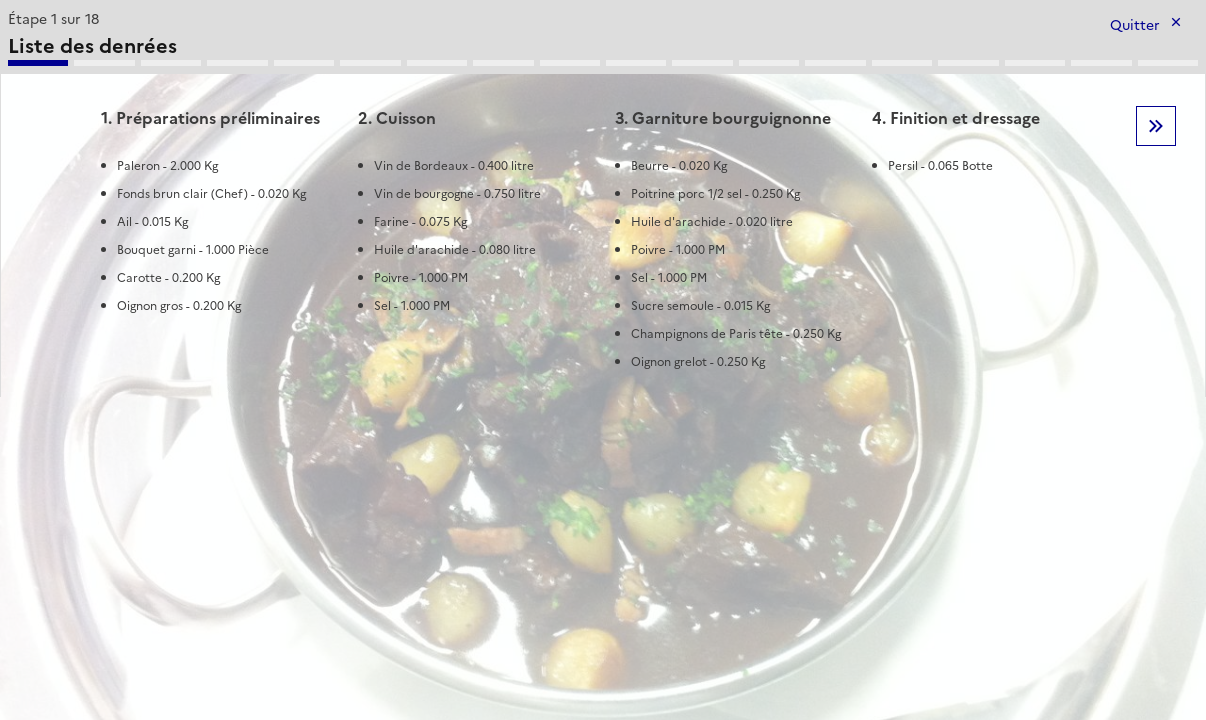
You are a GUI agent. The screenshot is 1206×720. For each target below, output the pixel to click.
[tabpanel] (603, 201)
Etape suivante (1156, 126)
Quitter (1135, 25)
